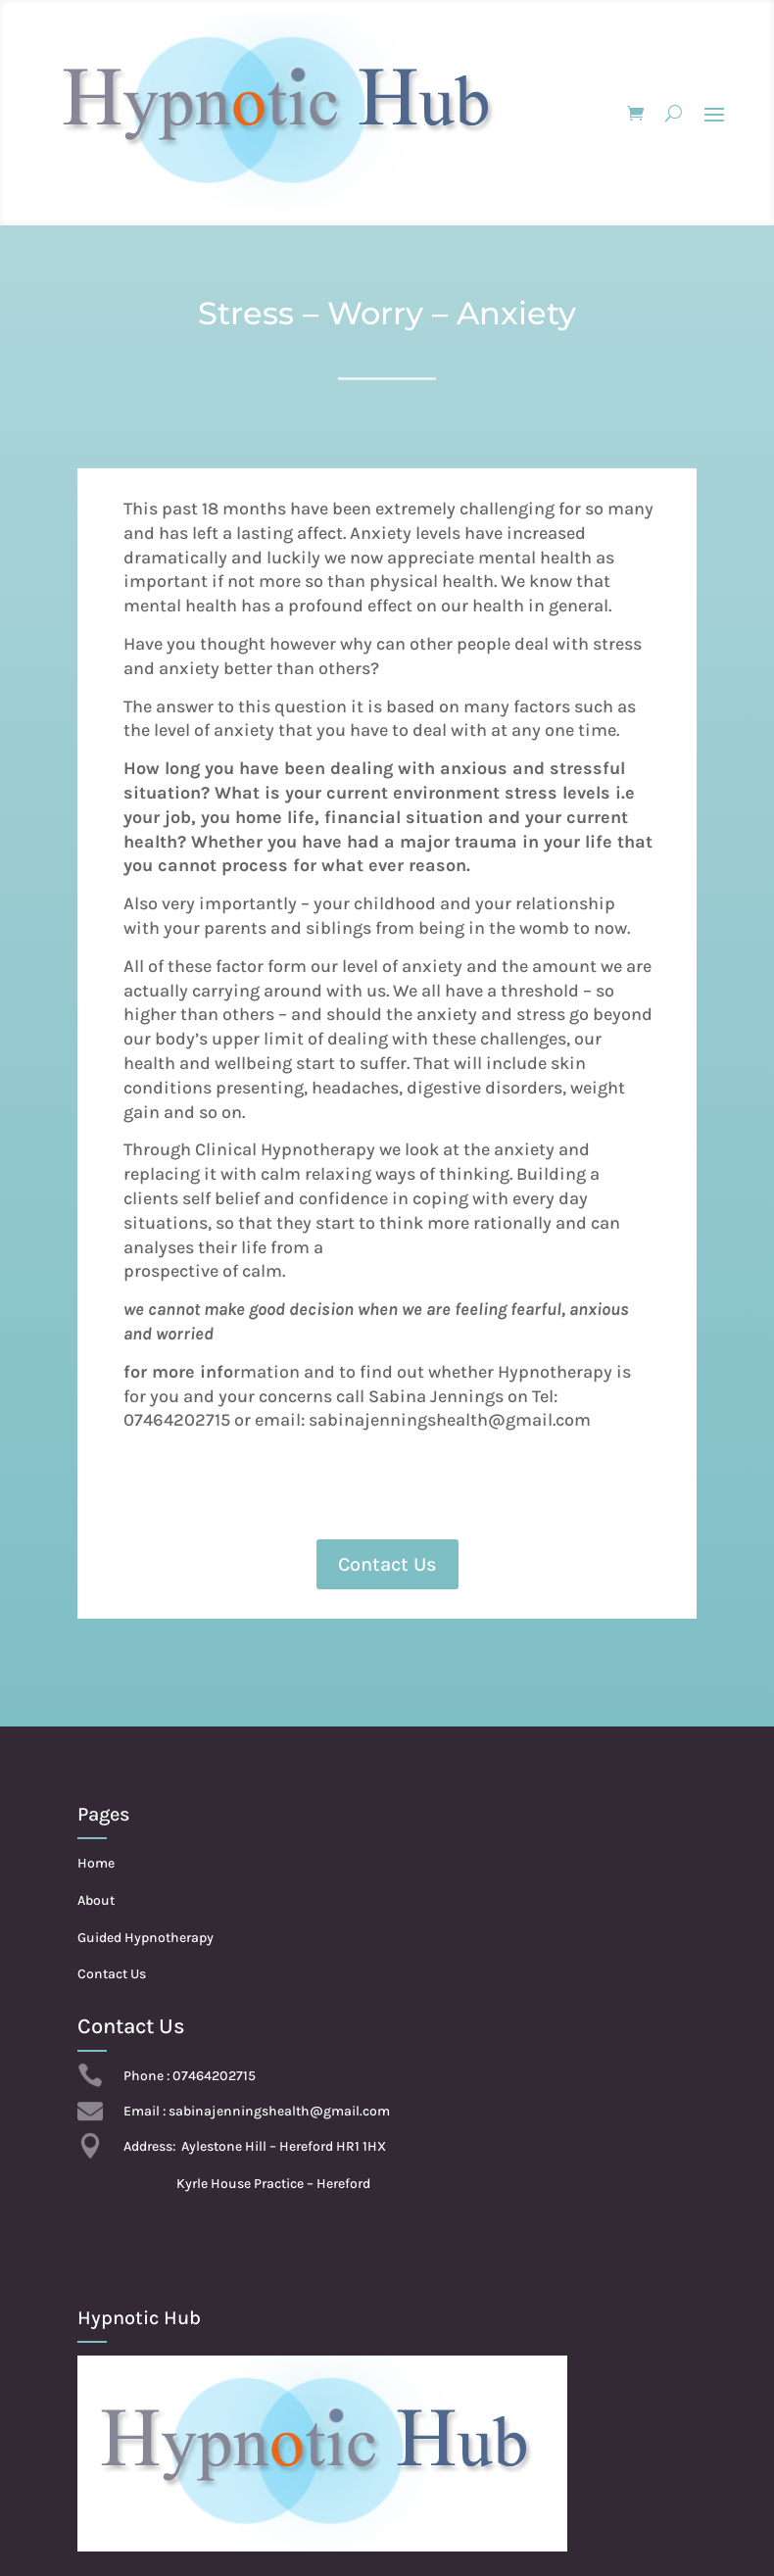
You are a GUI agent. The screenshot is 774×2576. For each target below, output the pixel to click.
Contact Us (387, 1564)
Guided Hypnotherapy (145, 1937)
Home (96, 1863)
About (96, 1900)
